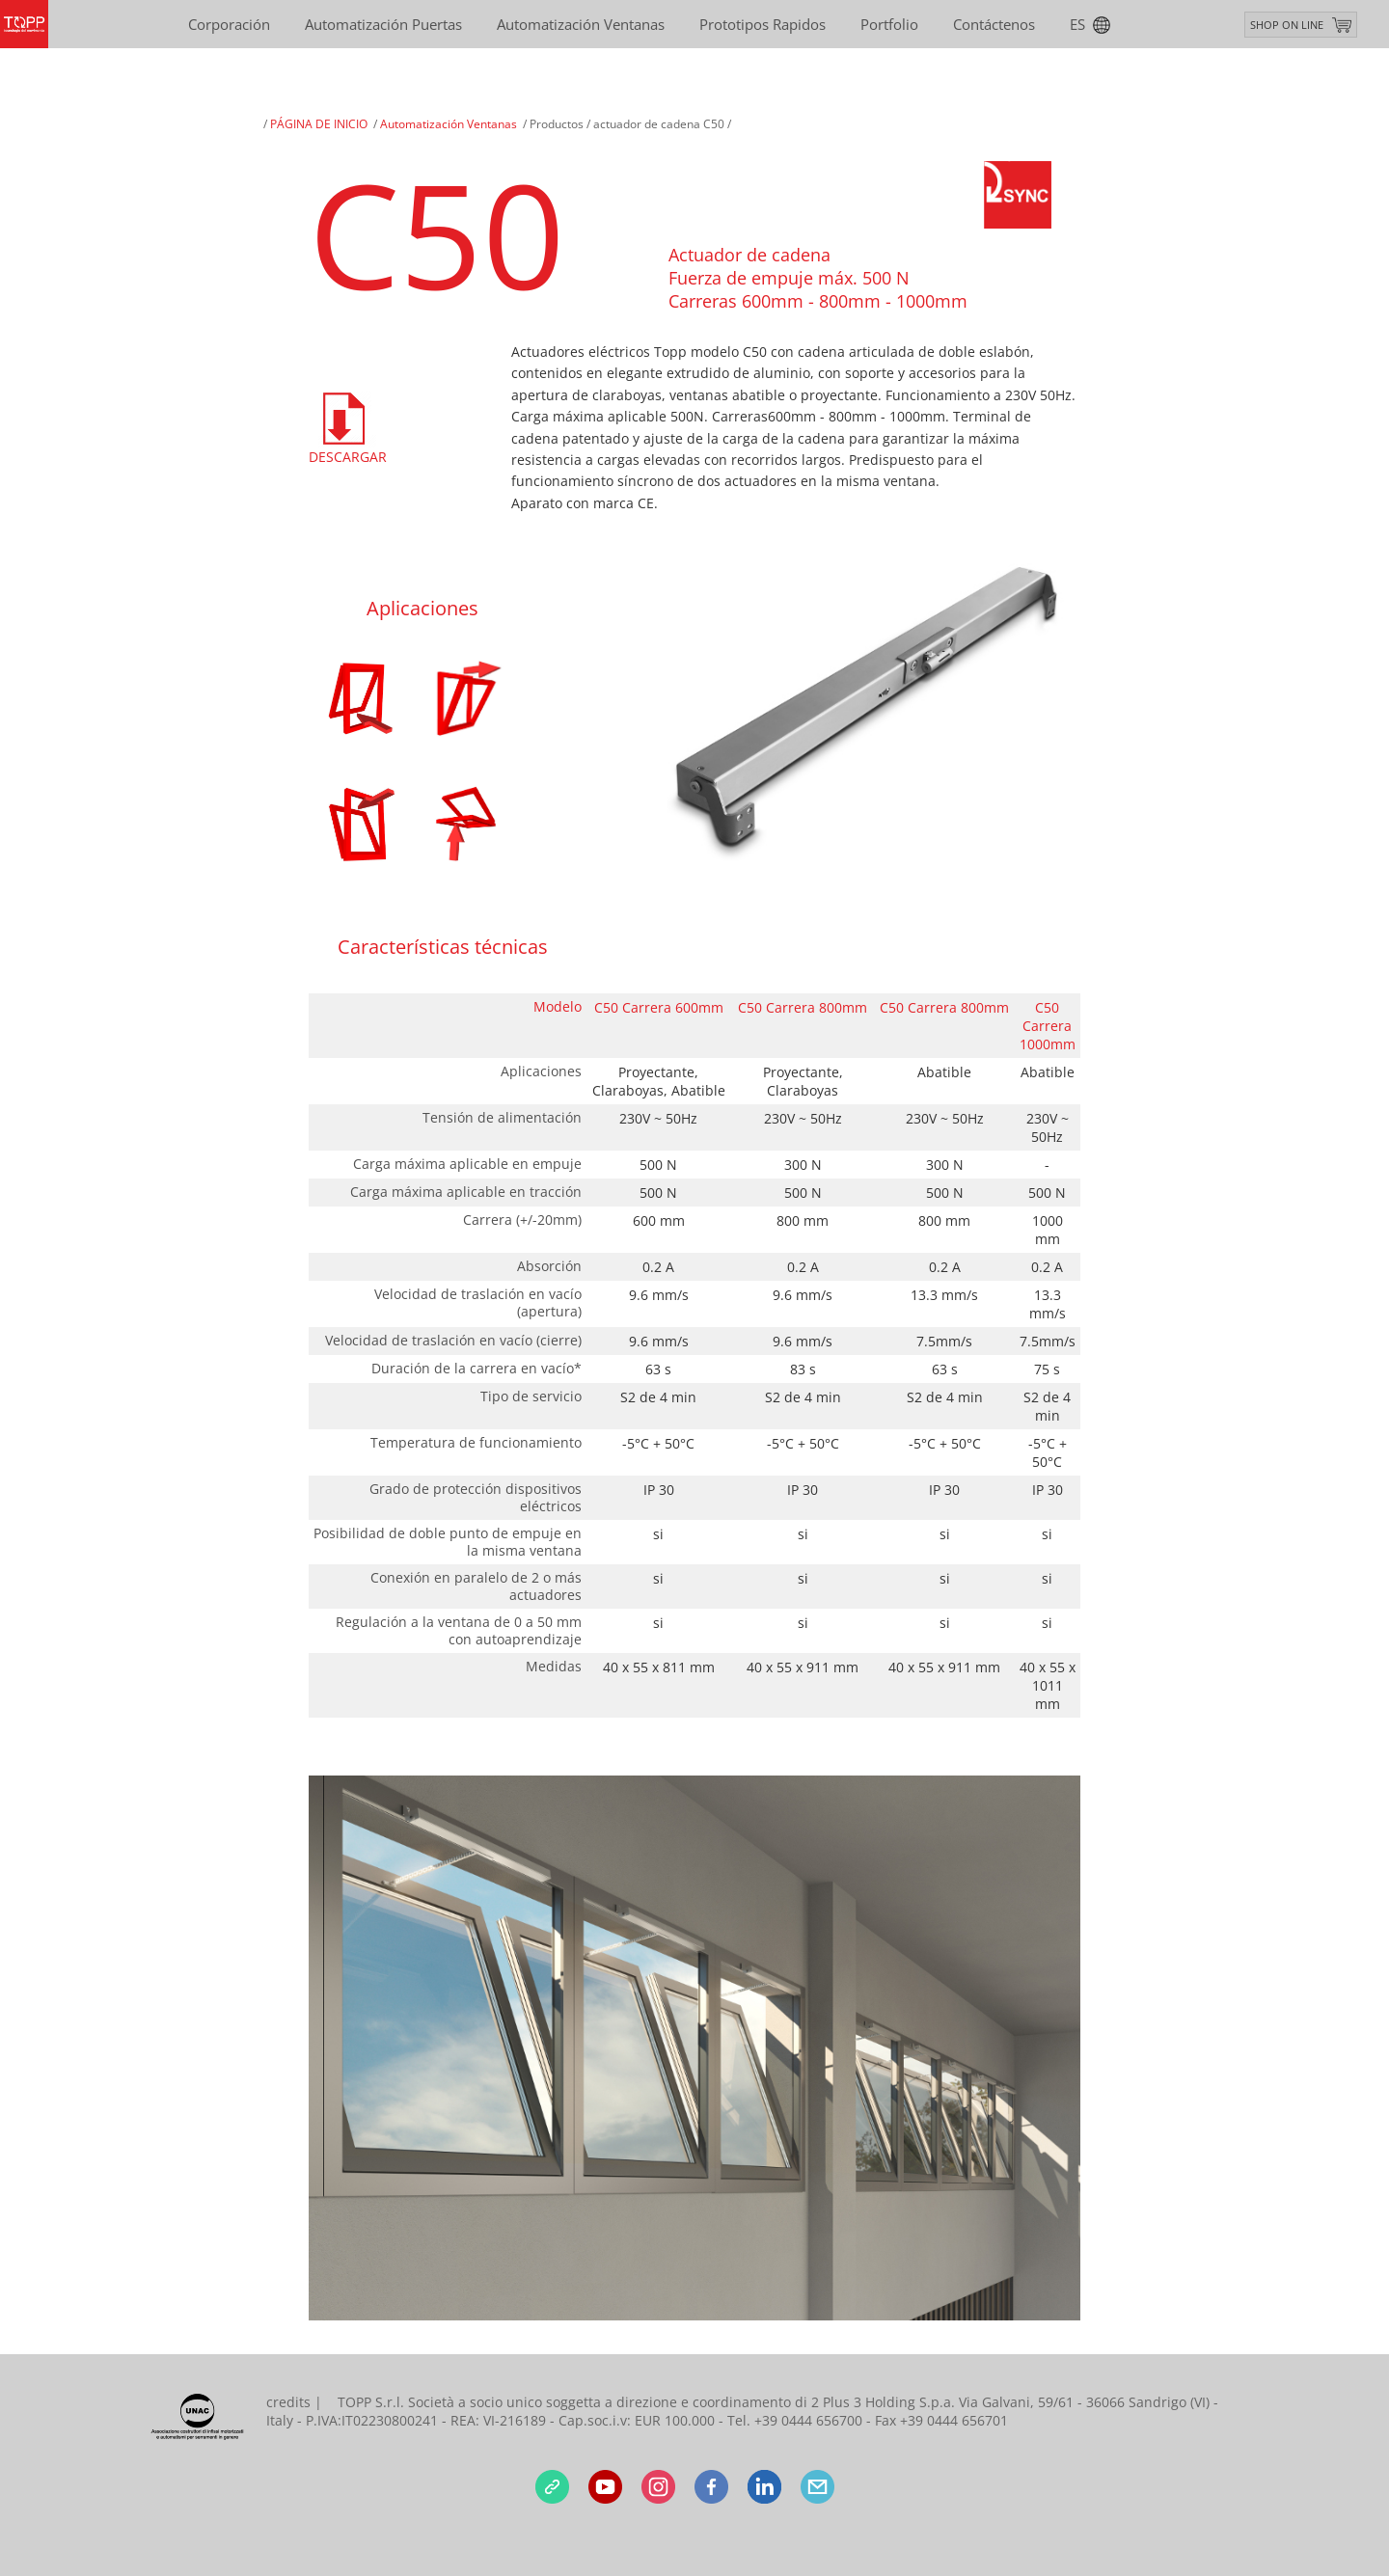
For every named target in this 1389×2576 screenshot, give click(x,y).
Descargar (347, 456)
